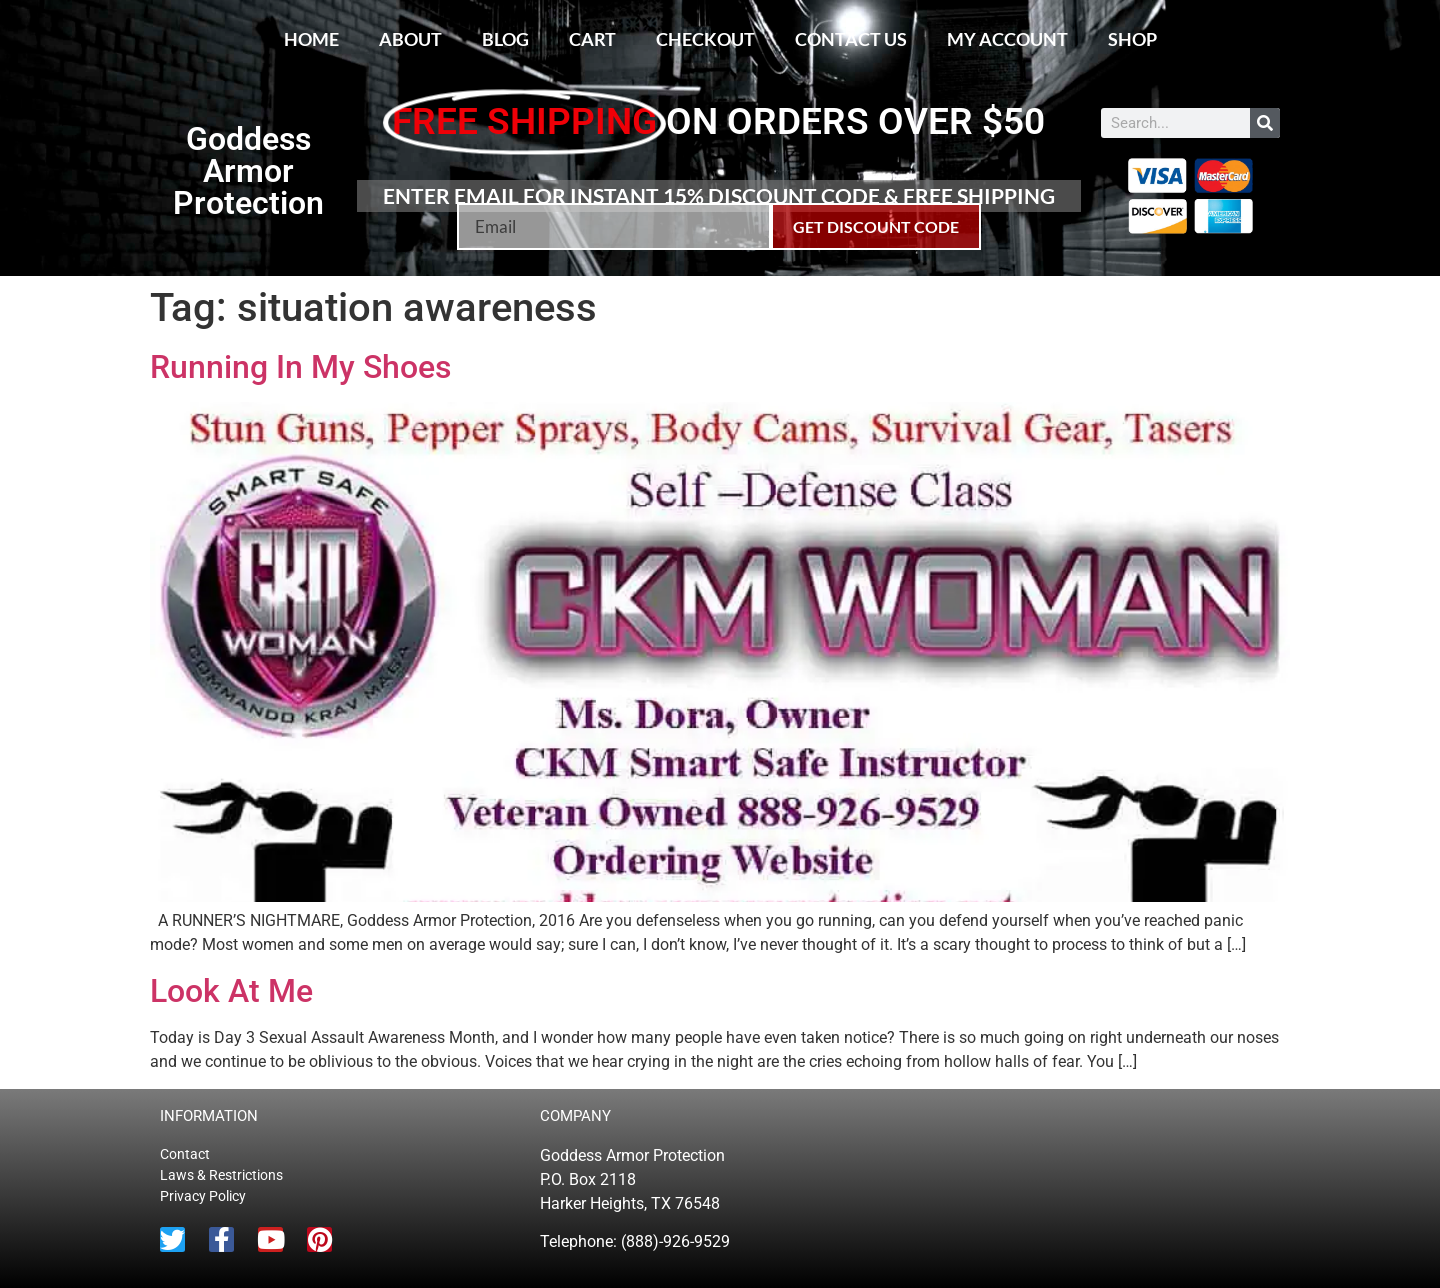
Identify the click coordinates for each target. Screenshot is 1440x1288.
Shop (1132, 39)
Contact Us (851, 39)
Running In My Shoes (300, 367)
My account (1007, 39)
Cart (592, 39)
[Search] (1265, 123)
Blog (505, 39)
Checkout (705, 39)
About (410, 39)
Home (311, 39)
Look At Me (231, 991)
